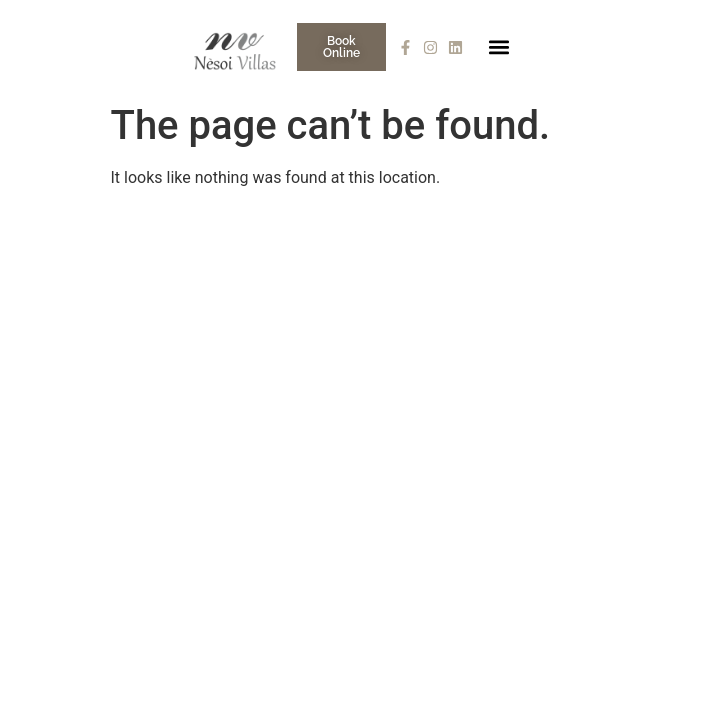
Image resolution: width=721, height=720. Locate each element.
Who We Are (296, 237)
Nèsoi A (397, 237)
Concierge (570, 237)
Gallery (479, 237)
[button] (499, 47)
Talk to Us (671, 237)
